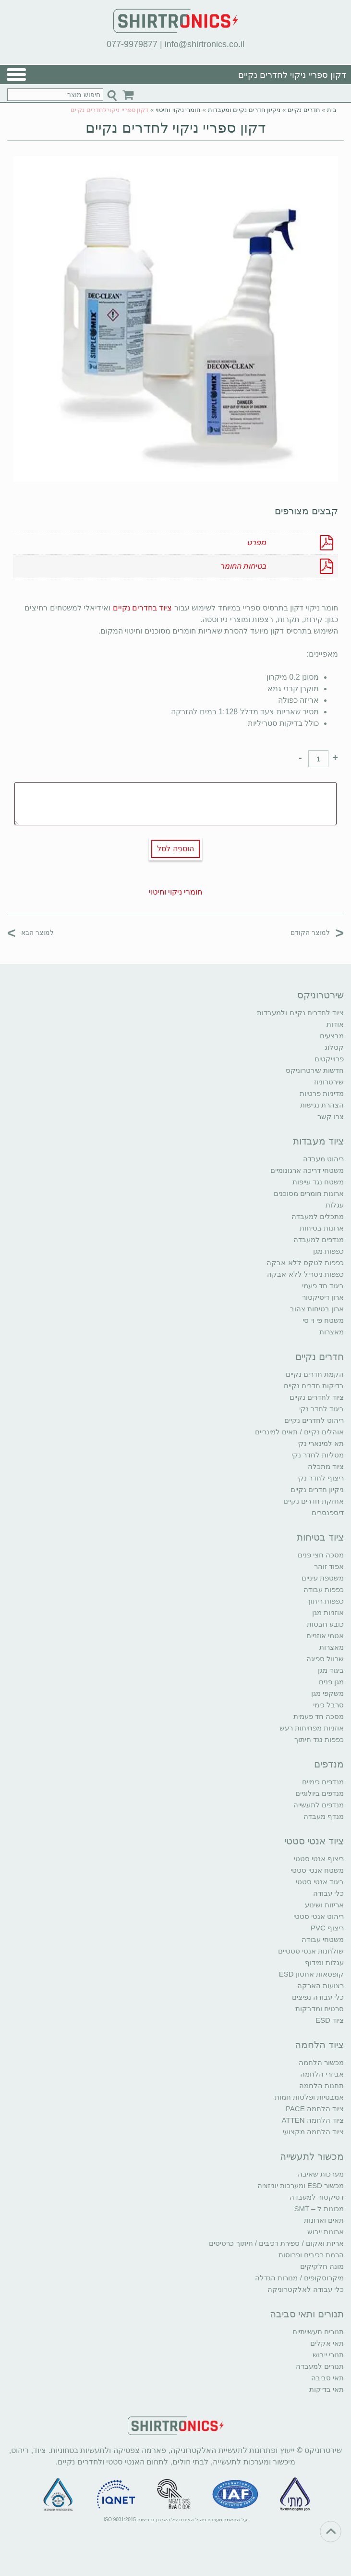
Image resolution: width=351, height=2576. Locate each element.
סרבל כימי (328, 1705)
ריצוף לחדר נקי (320, 1478)
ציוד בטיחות (320, 1537)
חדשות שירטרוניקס (315, 1070)
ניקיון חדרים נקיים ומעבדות (244, 109)
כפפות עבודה (323, 1589)
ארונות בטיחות (322, 1228)
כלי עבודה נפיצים (318, 1997)
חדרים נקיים (304, 109)
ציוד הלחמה (319, 2045)
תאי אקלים (327, 2343)
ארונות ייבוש (325, 2232)
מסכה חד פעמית (318, 1716)
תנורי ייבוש (328, 2355)
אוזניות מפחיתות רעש (311, 1728)
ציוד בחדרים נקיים (142, 608)
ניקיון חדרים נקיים (317, 1489)
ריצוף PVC (327, 1928)
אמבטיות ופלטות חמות (309, 2097)
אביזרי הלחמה (322, 2074)
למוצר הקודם (317, 932)
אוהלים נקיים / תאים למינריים (299, 1432)
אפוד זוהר (329, 1566)
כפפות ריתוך (325, 1601)
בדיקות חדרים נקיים (314, 1385)
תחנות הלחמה (321, 2085)
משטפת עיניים (323, 1578)
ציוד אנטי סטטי (314, 1841)
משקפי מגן (327, 1693)
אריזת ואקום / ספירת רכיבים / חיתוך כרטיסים (276, 2243)
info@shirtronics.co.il (204, 44)
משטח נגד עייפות (318, 1182)
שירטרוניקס (320, 995)
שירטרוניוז (329, 1082)
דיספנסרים (328, 1512)
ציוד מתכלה (326, 1466)
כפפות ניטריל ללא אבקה (305, 1274)
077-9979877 (132, 44)
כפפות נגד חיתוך (319, 1739)
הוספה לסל (175, 849)
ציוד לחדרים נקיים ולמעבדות (300, 1012)
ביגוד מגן (331, 1670)
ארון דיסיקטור (323, 1297)
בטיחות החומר (243, 566)
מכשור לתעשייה (312, 2156)
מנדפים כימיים (323, 1782)
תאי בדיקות (326, 2389)
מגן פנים (331, 1682)
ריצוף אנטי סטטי (319, 1858)
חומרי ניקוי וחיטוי (178, 109)
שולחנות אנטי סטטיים (311, 1951)
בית (332, 109)
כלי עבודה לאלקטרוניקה (305, 2289)
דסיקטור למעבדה (317, 2197)
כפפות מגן (328, 1251)
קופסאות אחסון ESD (311, 1974)
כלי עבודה (328, 1893)
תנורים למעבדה (320, 2366)
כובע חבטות (325, 1624)
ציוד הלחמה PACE (315, 2108)
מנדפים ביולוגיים (319, 1793)
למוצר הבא (30, 932)
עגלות (335, 1205)
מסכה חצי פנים (321, 1555)
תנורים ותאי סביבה (307, 2314)
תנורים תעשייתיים (318, 2331)
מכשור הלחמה (321, 2062)
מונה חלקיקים (322, 2266)
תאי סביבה (327, 2378)
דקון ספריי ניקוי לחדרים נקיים (175, 128)
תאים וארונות (324, 2220)
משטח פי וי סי (323, 1320)
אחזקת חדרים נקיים (313, 1501)
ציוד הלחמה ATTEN (313, 2120)
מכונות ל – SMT (319, 2208)
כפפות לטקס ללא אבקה (305, 1262)
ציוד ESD (329, 2020)
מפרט (256, 542)
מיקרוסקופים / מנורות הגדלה (299, 2278)
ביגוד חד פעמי (323, 1286)
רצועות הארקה (320, 1985)
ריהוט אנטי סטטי (318, 1916)
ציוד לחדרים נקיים (317, 1397)
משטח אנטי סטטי (317, 1870)
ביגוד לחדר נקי (321, 1409)
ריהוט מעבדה (323, 1159)
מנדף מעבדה (323, 1816)
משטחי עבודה (323, 1939)
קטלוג (334, 1047)
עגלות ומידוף (324, 1962)
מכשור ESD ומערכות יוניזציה (300, 2185)
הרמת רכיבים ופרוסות (311, 2255)
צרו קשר (330, 1116)
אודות (335, 1024)
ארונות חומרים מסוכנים (309, 1193)
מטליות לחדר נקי (317, 1455)
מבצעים (332, 1036)
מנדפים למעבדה (318, 1239)
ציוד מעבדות (318, 1141)
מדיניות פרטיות (322, 1093)
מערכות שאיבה (321, 2174)
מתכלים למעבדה (317, 1216)
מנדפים (329, 1764)
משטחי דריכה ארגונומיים (307, 1170)
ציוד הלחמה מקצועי (313, 2132)
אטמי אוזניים (325, 1635)
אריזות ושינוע (324, 1905)
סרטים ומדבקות (319, 2008)
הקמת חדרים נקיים (315, 1374)
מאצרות (331, 1332)
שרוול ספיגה (325, 1659)
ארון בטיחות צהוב (317, 1309)
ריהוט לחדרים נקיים (314, 1420)
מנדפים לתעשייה (318, 1805)
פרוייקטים (329, 1059)
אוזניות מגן (328, 1612)
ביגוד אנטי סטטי (320, 1882)
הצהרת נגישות (322, 1105)
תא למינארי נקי (320, 1443)
